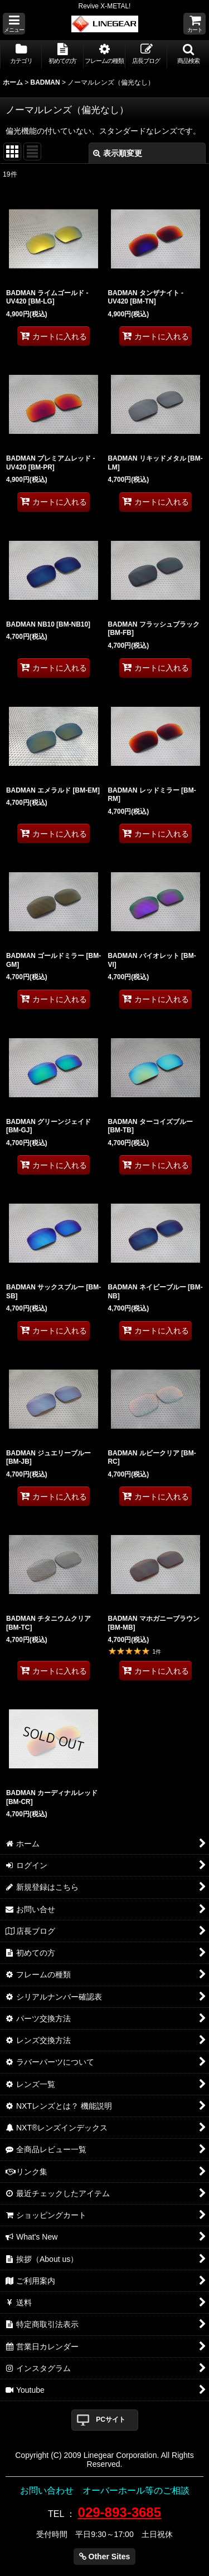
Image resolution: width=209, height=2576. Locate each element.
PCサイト (110, 2419)
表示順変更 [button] (117, 153)
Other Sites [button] (104, 2556)
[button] (14, 24)
